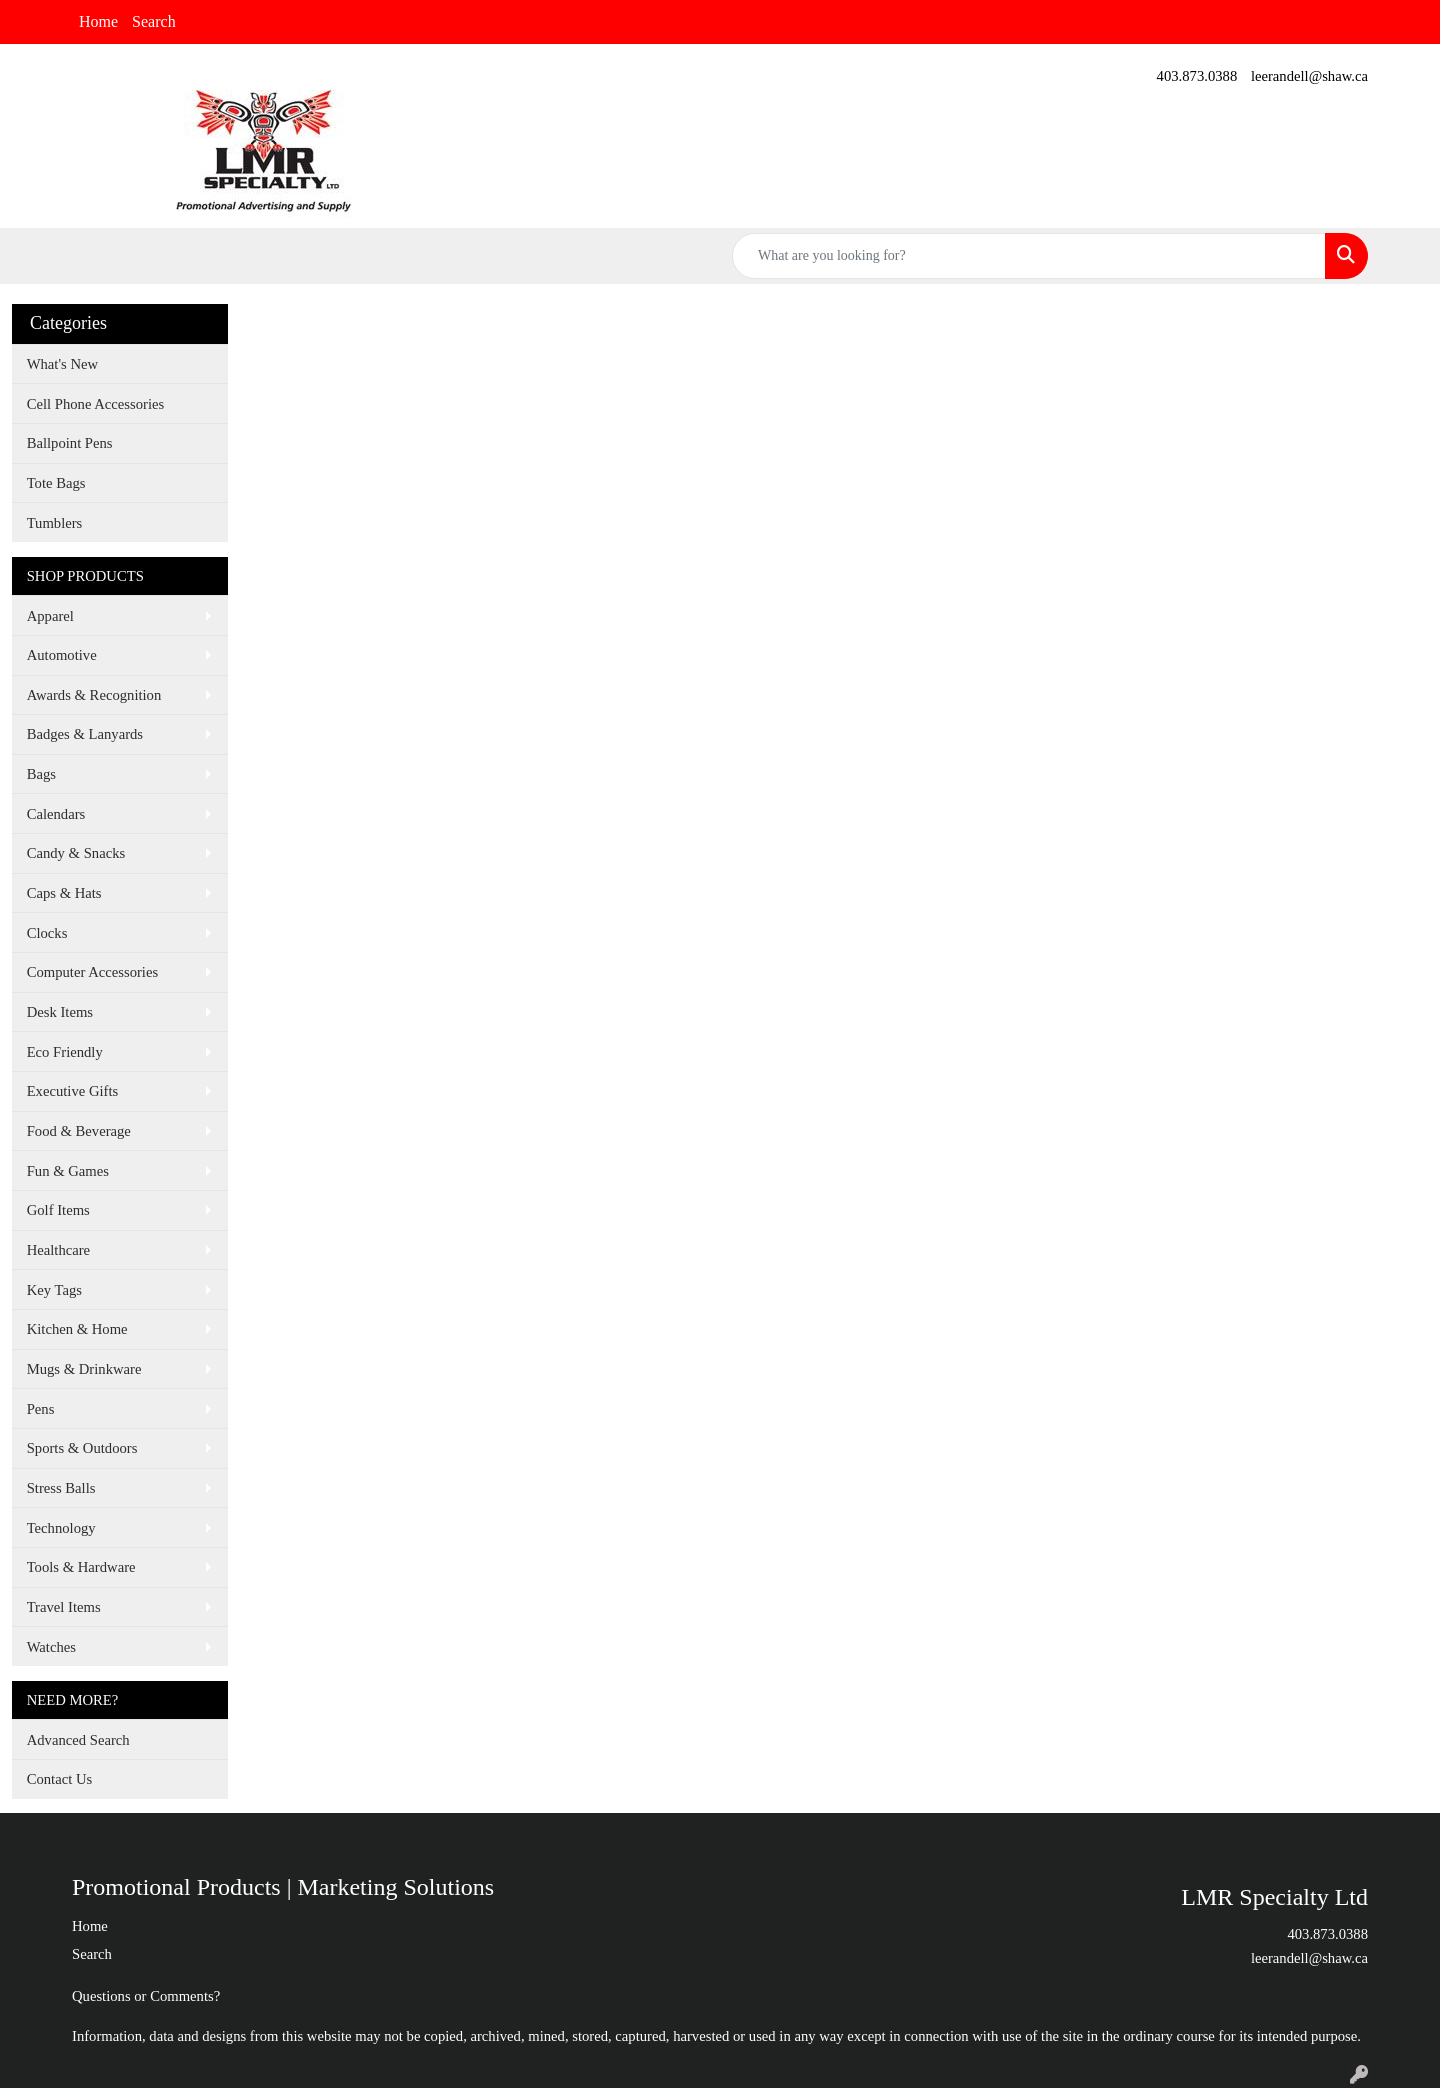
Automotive (62, 655)
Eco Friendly (65, 1052)
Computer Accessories (92, 972)
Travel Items (64, 1607)
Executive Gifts (73, 1091)
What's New (62, 364)
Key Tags (54, 1290)
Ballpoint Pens (70, 443)
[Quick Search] (1029, 256)
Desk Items (60, 1012)
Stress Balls (61, 1488)
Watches (51, 1647)
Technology (61, 1528)
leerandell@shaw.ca (1309, 76)
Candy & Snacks (76, 853)
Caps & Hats (64, 893)
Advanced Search (78, 1740)
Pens (41, 1409)
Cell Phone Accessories (96, 404)
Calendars (56, 814)
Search (154, 21)
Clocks (47, 933)
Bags (41, 774)
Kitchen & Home (77, 1329)
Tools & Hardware (81, 1567)
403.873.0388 (1197, 76)
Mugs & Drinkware (84, 1369)
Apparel (50, 616)
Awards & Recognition (94, 695)
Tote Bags (56, 483)
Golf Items (58, 1210)
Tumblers (55, 523)
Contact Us (60, 1779)
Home (98, 21)
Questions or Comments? (146, 1996)
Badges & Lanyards (85, 734)
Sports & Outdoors (82, 1448)
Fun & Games (68, 1171)
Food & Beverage (79, 1131)
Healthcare (58, 1250)
